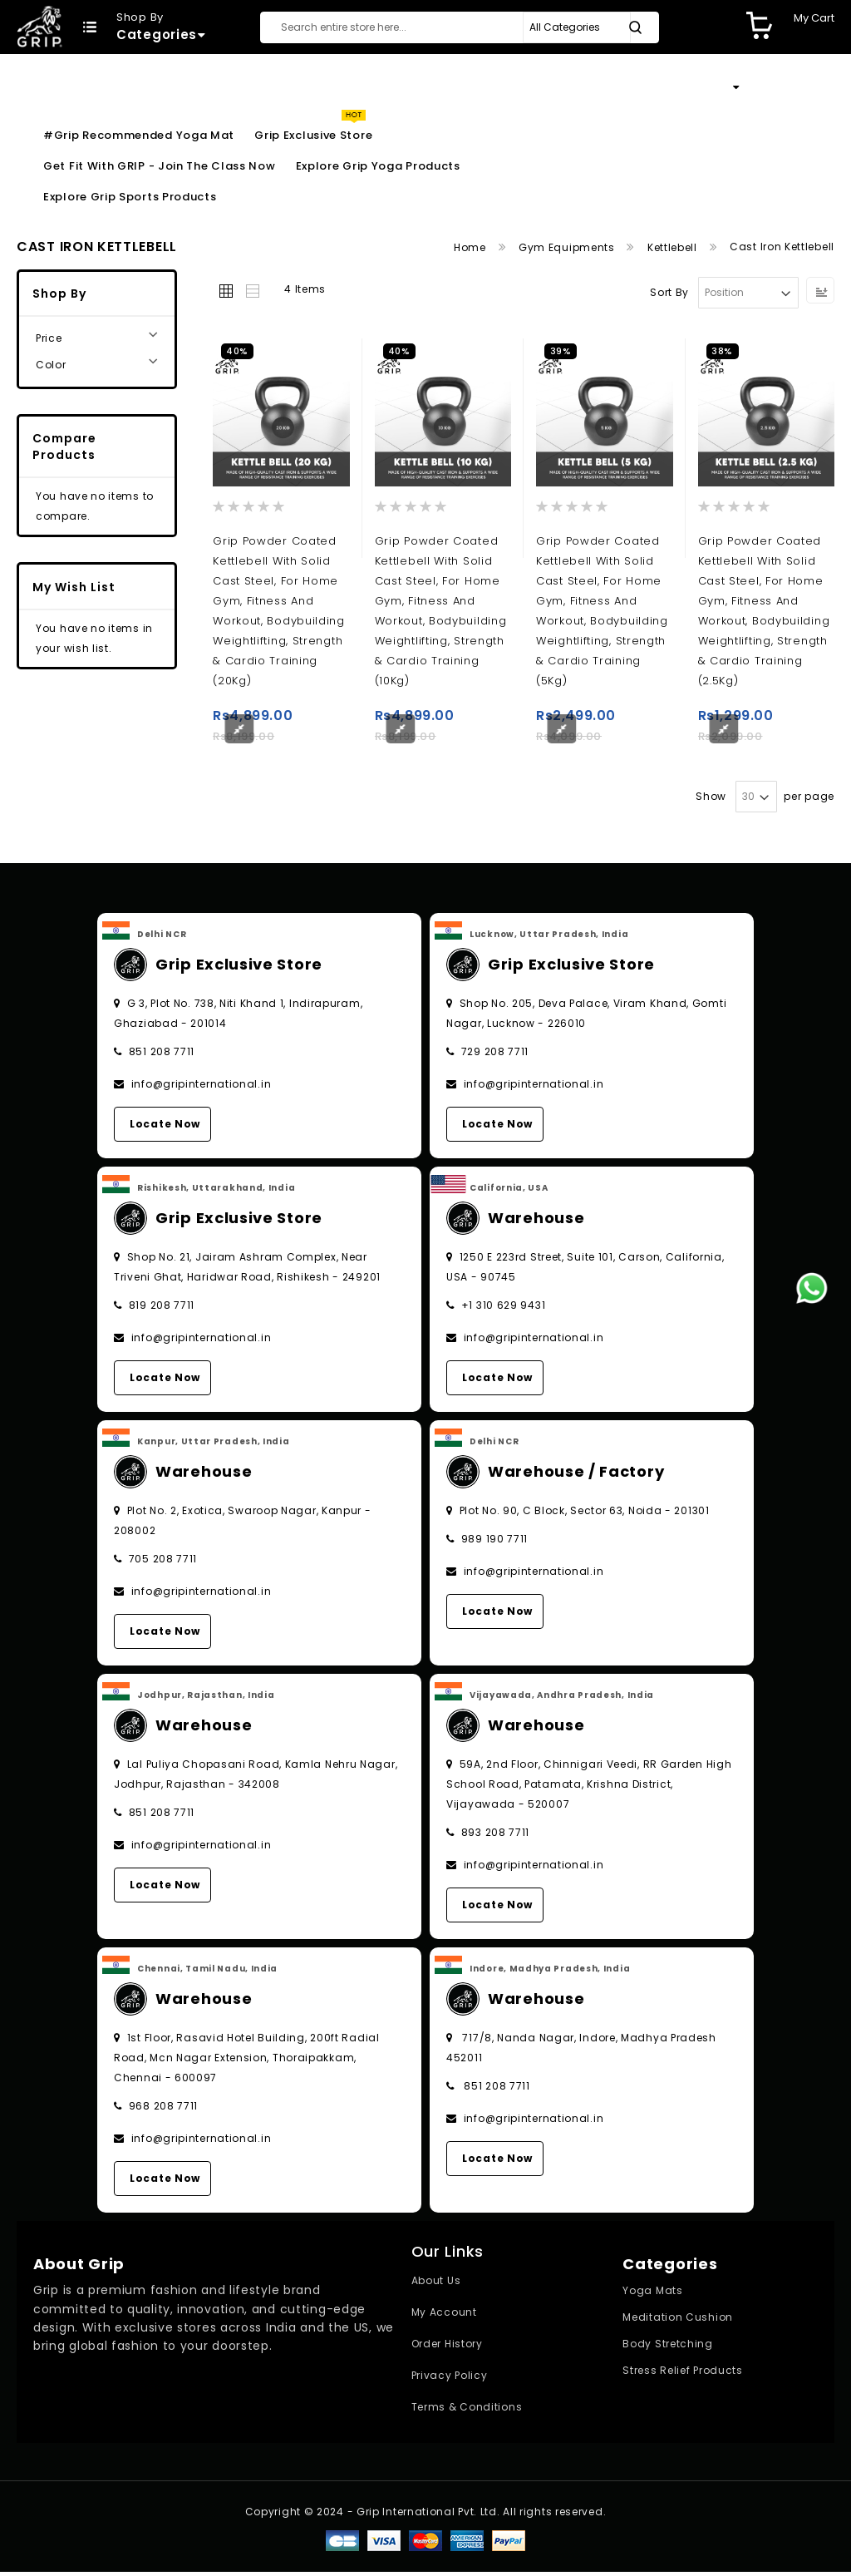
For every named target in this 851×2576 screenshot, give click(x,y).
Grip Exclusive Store (313, 135)
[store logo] (39, 26)
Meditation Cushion (677, 2321)
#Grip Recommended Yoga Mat (138, 135)
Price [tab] (49, 338)
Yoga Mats (652, 2294)
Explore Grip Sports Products (130, 197)
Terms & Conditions (467, 2411)
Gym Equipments (568, 247)
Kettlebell (674, 247)
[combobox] (459, 27)
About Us (436, 2284)
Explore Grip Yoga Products (378, 166)
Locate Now (165, 1128)
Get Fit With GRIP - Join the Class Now (159, 166)
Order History (447, 2348)
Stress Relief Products (682, 2374)
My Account (444, 2316)
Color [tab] (51, 365)
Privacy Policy (449, 2379)
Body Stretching (667, 2348)
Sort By (669, 292)
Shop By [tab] (59, 293)
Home (471, 247)
